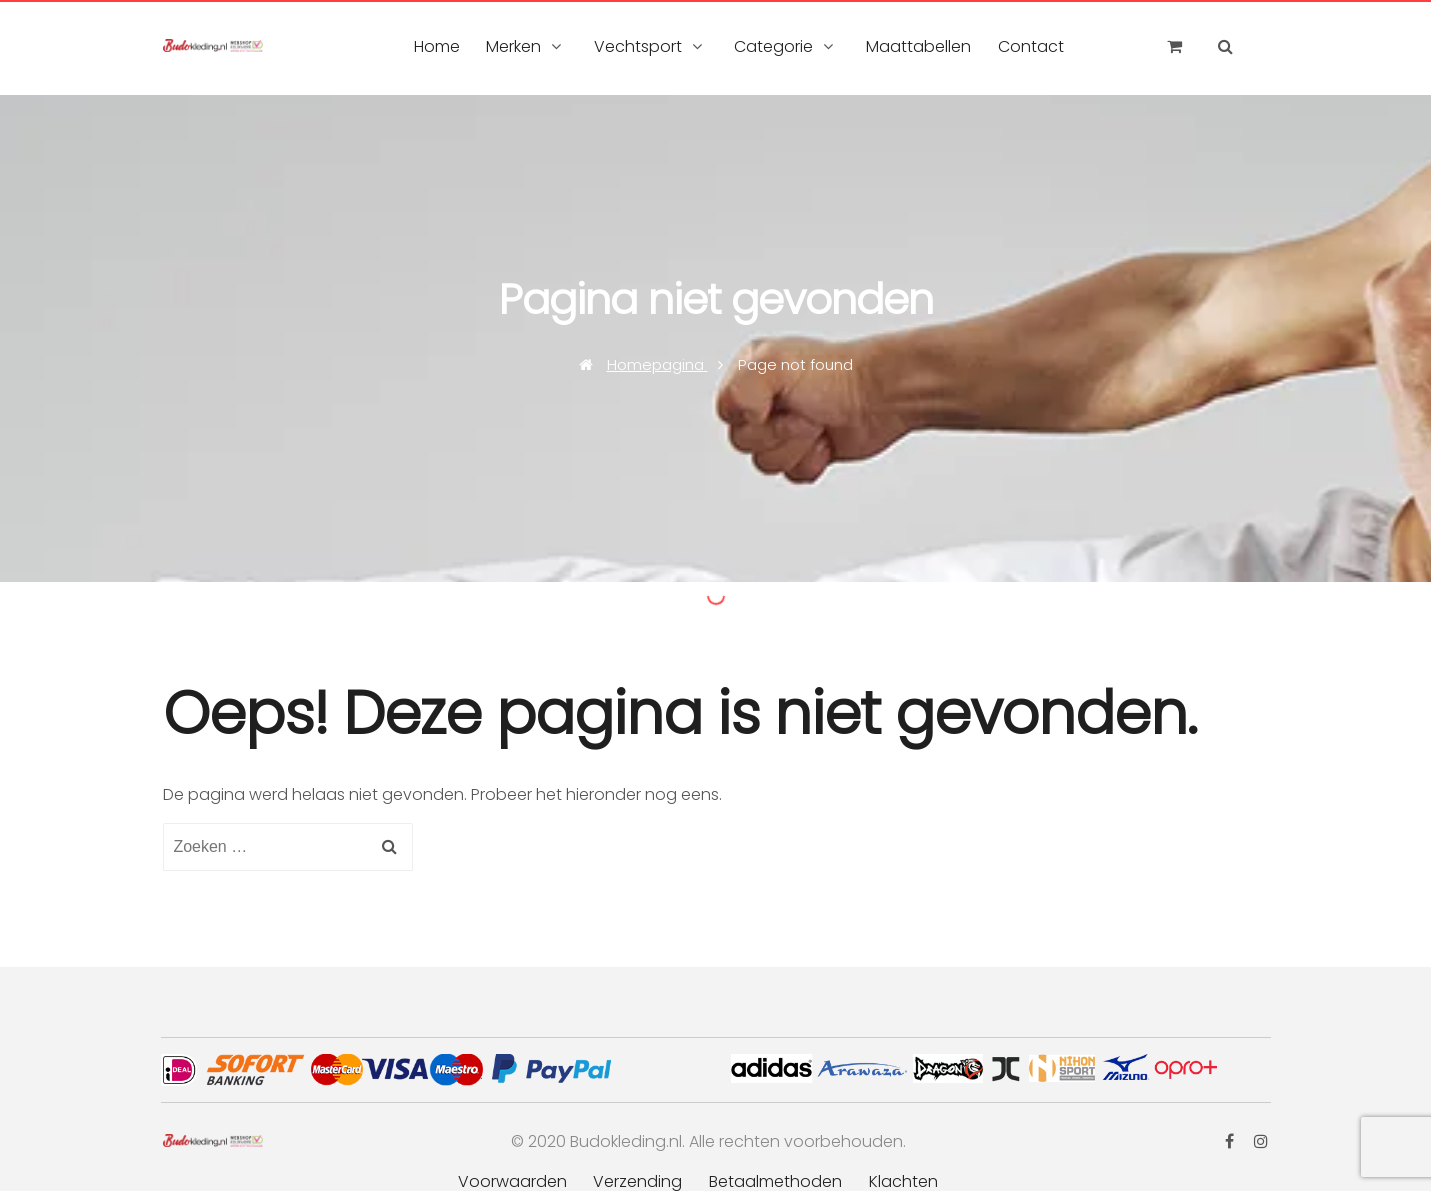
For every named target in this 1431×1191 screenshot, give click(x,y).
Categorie (773, 46)
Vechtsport (638, 46)
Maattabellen (918, 46)
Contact (1031, 46)
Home (437, 46)
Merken (513, 46)
